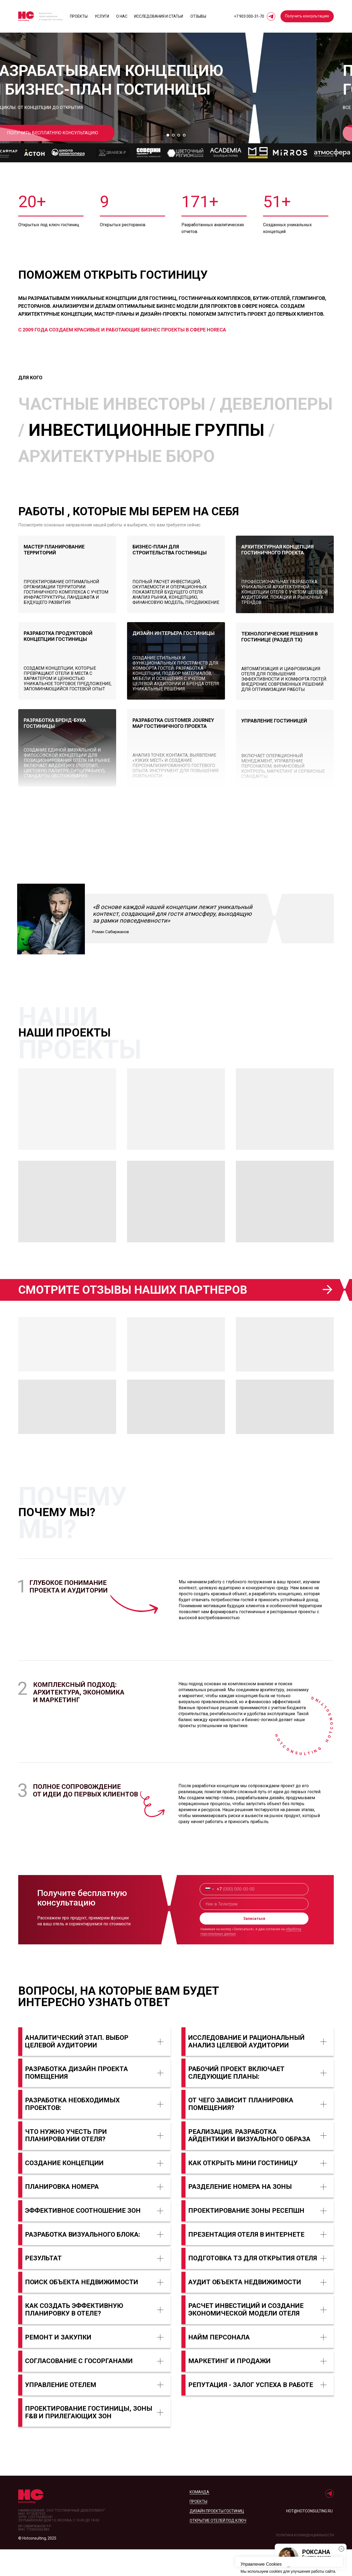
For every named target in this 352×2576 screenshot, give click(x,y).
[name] (254, 1930)
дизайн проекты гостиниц (217, 2537)
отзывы (198, 16)
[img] (285, 601)
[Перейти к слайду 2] (173, 161)
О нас (121, 16)
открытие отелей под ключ (218, 2547)
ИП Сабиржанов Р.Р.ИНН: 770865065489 (35, 2554)
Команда (199, 2518)
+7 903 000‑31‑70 (249, 16)
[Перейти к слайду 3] (178, 161)
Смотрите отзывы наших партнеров (132, 1316)
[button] (307, 16)
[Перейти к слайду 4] (184, 161)
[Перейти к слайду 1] (167, 161)
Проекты (79, 16)
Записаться (254, 1945)
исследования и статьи (158, 16)
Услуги (102, 16)
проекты (198, 2528)
